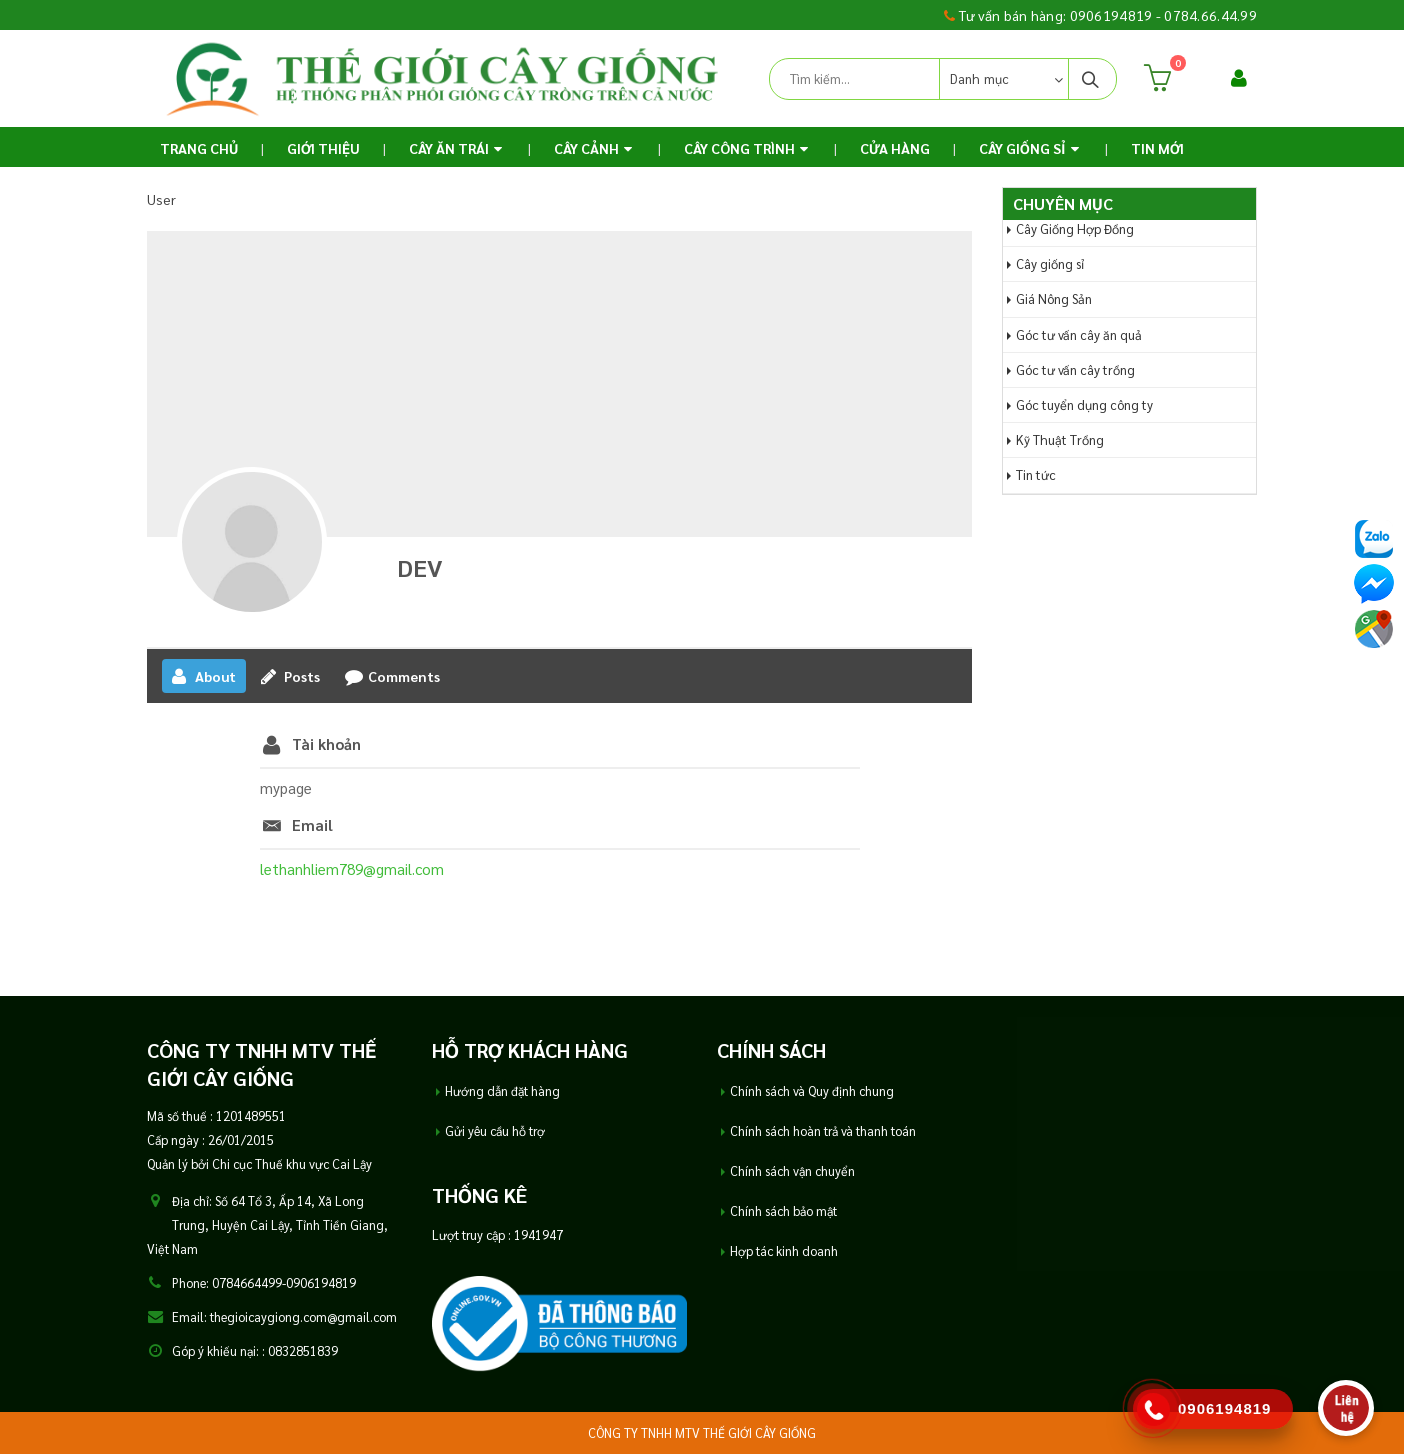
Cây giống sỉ (1050, 263)
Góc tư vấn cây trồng (1075, 369)
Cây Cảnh (586, 148)
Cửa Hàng (895, 148)
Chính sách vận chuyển (792, 1171)
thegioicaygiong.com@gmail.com (303, 1317)
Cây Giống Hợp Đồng (1075, 228)
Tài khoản (326, 743)
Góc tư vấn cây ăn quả (1079, 334)
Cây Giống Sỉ (1022, 148)
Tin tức (1036, 474)
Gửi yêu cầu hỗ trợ (495, 1131)
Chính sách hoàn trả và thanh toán (823, 1131)
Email (312, 824)
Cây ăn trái (449, 148)
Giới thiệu (323, 148)
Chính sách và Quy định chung (812, 1091)
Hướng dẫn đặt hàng (502, 1091)
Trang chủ (199, 148)
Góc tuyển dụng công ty (1084, 404)
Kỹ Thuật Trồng (1060, 439)
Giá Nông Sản (1054, 298)
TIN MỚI (1157, 148)
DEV (420, 567)
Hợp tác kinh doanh (784, 1251)
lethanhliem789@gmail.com (352, 868)
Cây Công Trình (739, 148)
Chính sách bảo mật (783, 1211)
